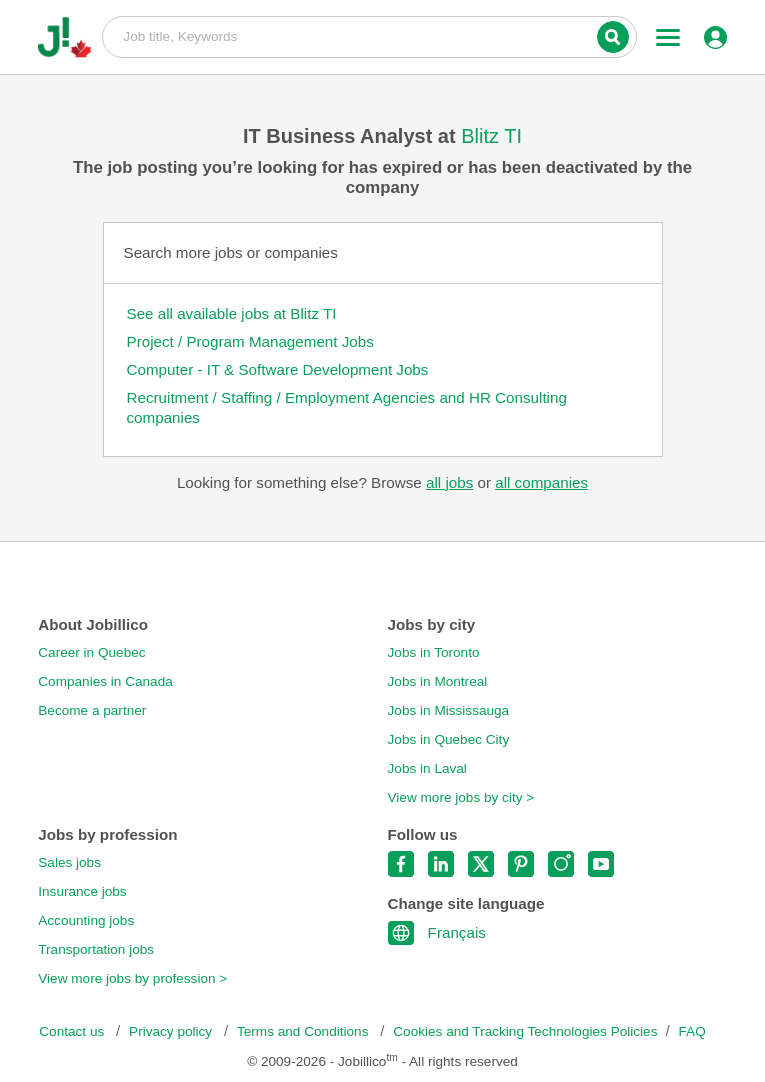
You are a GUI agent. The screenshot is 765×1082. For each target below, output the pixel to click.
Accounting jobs (86, 920)
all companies (541, 482)
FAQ (692, 1031)
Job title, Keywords (369, 36)
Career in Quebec (91, 652)
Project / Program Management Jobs (250, 341)
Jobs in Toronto (434, 652)
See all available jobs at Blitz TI (232, 313)
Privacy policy (172, 1031)
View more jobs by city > (461, 797)
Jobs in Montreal (438, 681)
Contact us (73, 1031)
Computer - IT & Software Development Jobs (278, 369)
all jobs (449, 482)
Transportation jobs (96, 949)
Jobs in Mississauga (449, 710)
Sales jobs (69, 862)
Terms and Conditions (304, 1031)
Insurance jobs (82, 891)
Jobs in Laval (427, 768)
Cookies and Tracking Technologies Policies (525, 1031)
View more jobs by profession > (132, 978)
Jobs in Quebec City (449, 739)
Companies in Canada (105, 681)
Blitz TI (491, 136)
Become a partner (92, 710)
